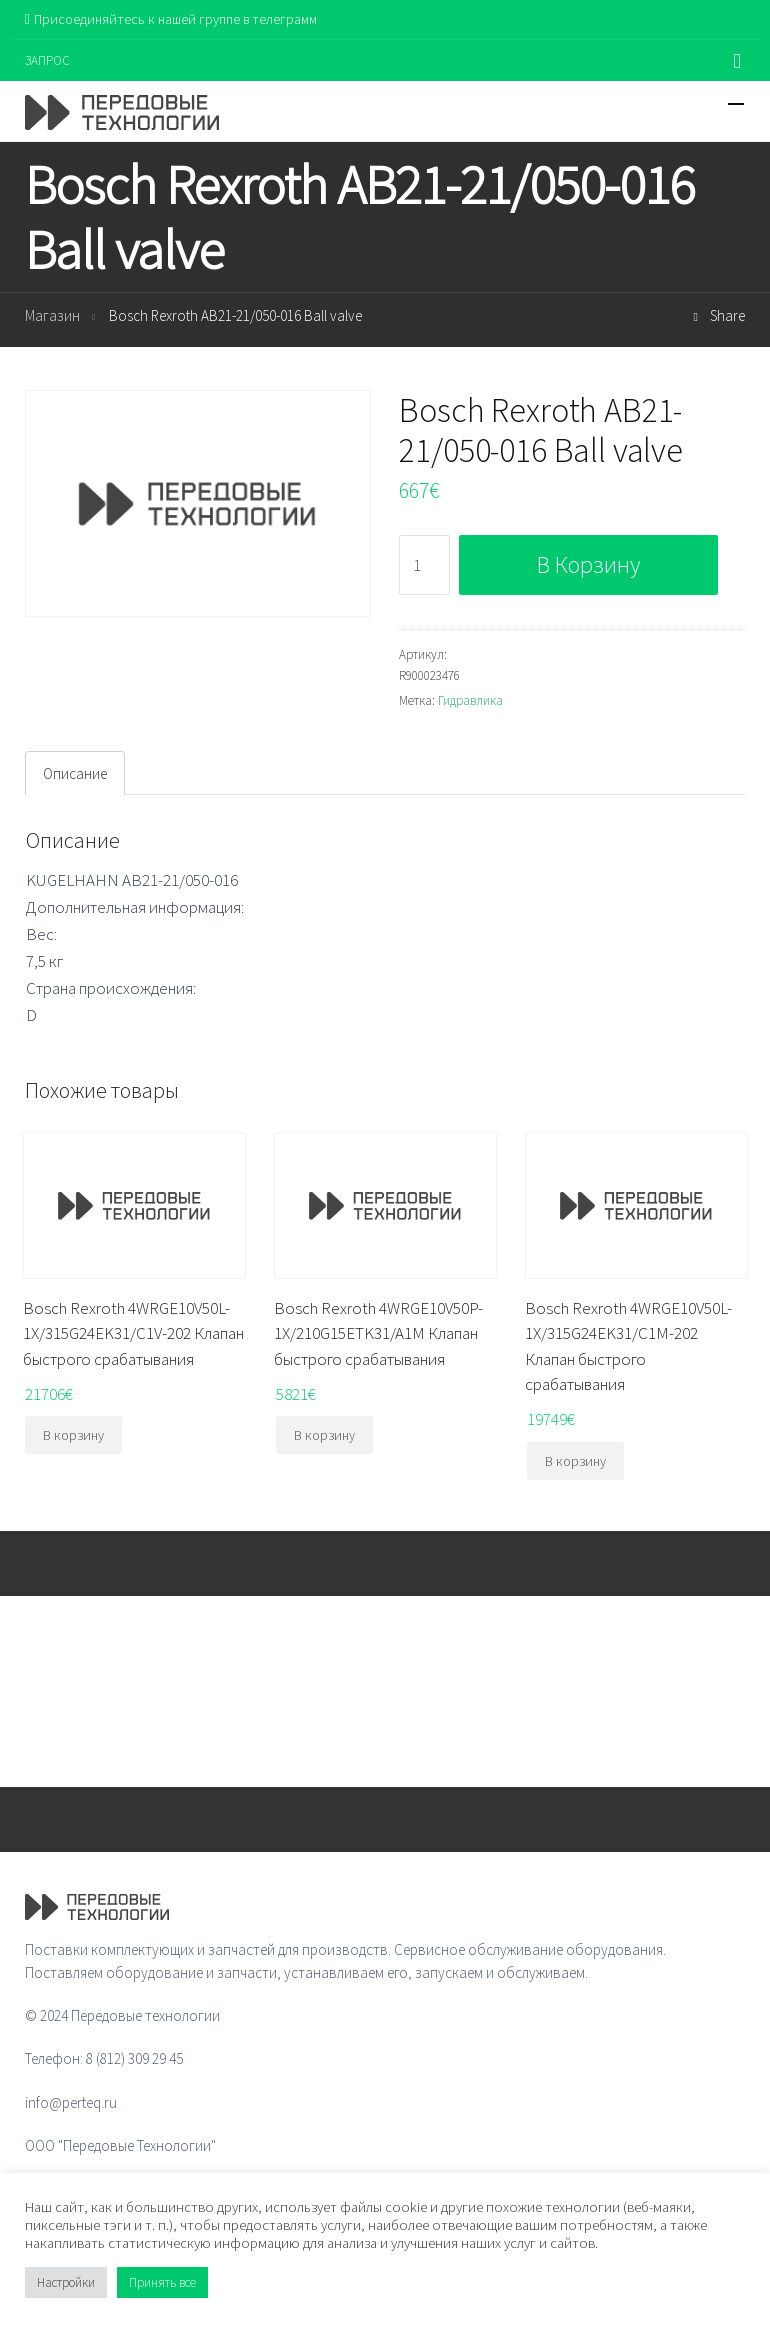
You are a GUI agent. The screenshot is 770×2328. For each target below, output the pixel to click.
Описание (75, 773)
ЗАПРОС (47, 60)
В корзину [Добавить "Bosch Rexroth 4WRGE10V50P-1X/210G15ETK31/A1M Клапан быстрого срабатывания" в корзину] (324, 1435)
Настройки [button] (66, 2282)
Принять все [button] (162, 2282)
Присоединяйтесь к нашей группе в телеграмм (171, 19)
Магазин (52, 315)
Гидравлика (470, 700)
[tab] (75, 773)
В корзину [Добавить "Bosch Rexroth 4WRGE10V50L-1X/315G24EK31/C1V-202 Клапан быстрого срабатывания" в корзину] (73, 1435)
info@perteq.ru (71, 2102)
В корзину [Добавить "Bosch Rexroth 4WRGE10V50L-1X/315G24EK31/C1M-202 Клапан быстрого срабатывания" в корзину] (575, 1461)
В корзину (588, 564)
